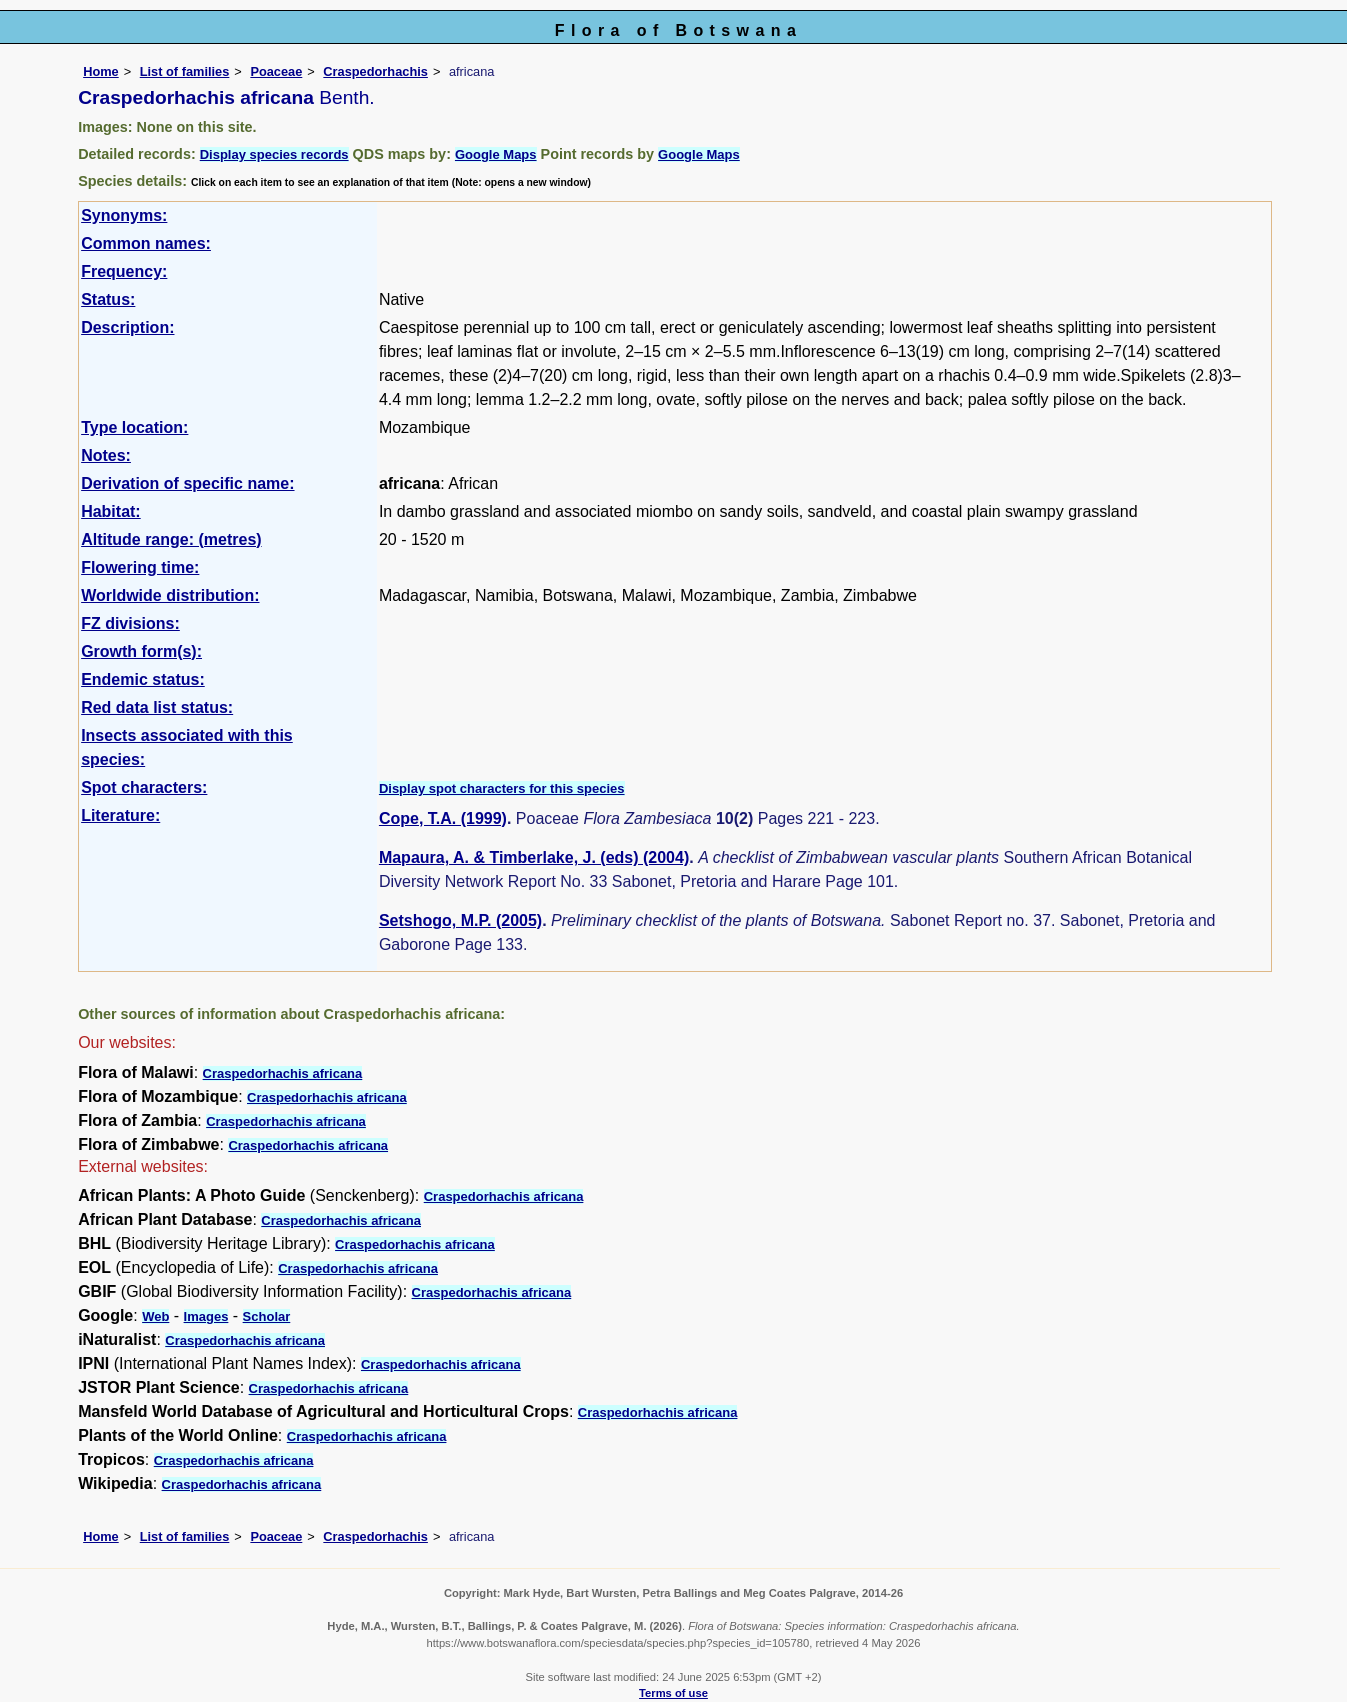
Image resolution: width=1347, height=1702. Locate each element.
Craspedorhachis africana (283, 1073)
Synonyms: (124, 215)
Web (155, 1316)
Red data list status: (157, 707)
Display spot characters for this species (502, 788)
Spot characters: (144, 787)
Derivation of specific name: (187, 483)
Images (206, 1316)
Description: (127, 327)
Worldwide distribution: (170, 595)
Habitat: (111, 511)
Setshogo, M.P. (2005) (460, 920)
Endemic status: (143, 679)
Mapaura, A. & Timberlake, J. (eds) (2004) (534, 857)
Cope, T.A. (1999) (443, 818)
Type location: (134, 427)
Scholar (267, 1316)
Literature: (120, 815)
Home (101, 71)
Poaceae (276, 71)
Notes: (106, 455)
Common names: (146, 243)
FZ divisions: (130, 623)
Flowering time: (140, 567)
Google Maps (496, 154)
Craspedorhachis (375, 71)
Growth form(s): (141, 651)
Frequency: (124, 271)
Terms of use (673, 1693)
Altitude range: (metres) (171, 539)
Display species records (274, 154)
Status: (108, 299)
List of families (185, 71)
